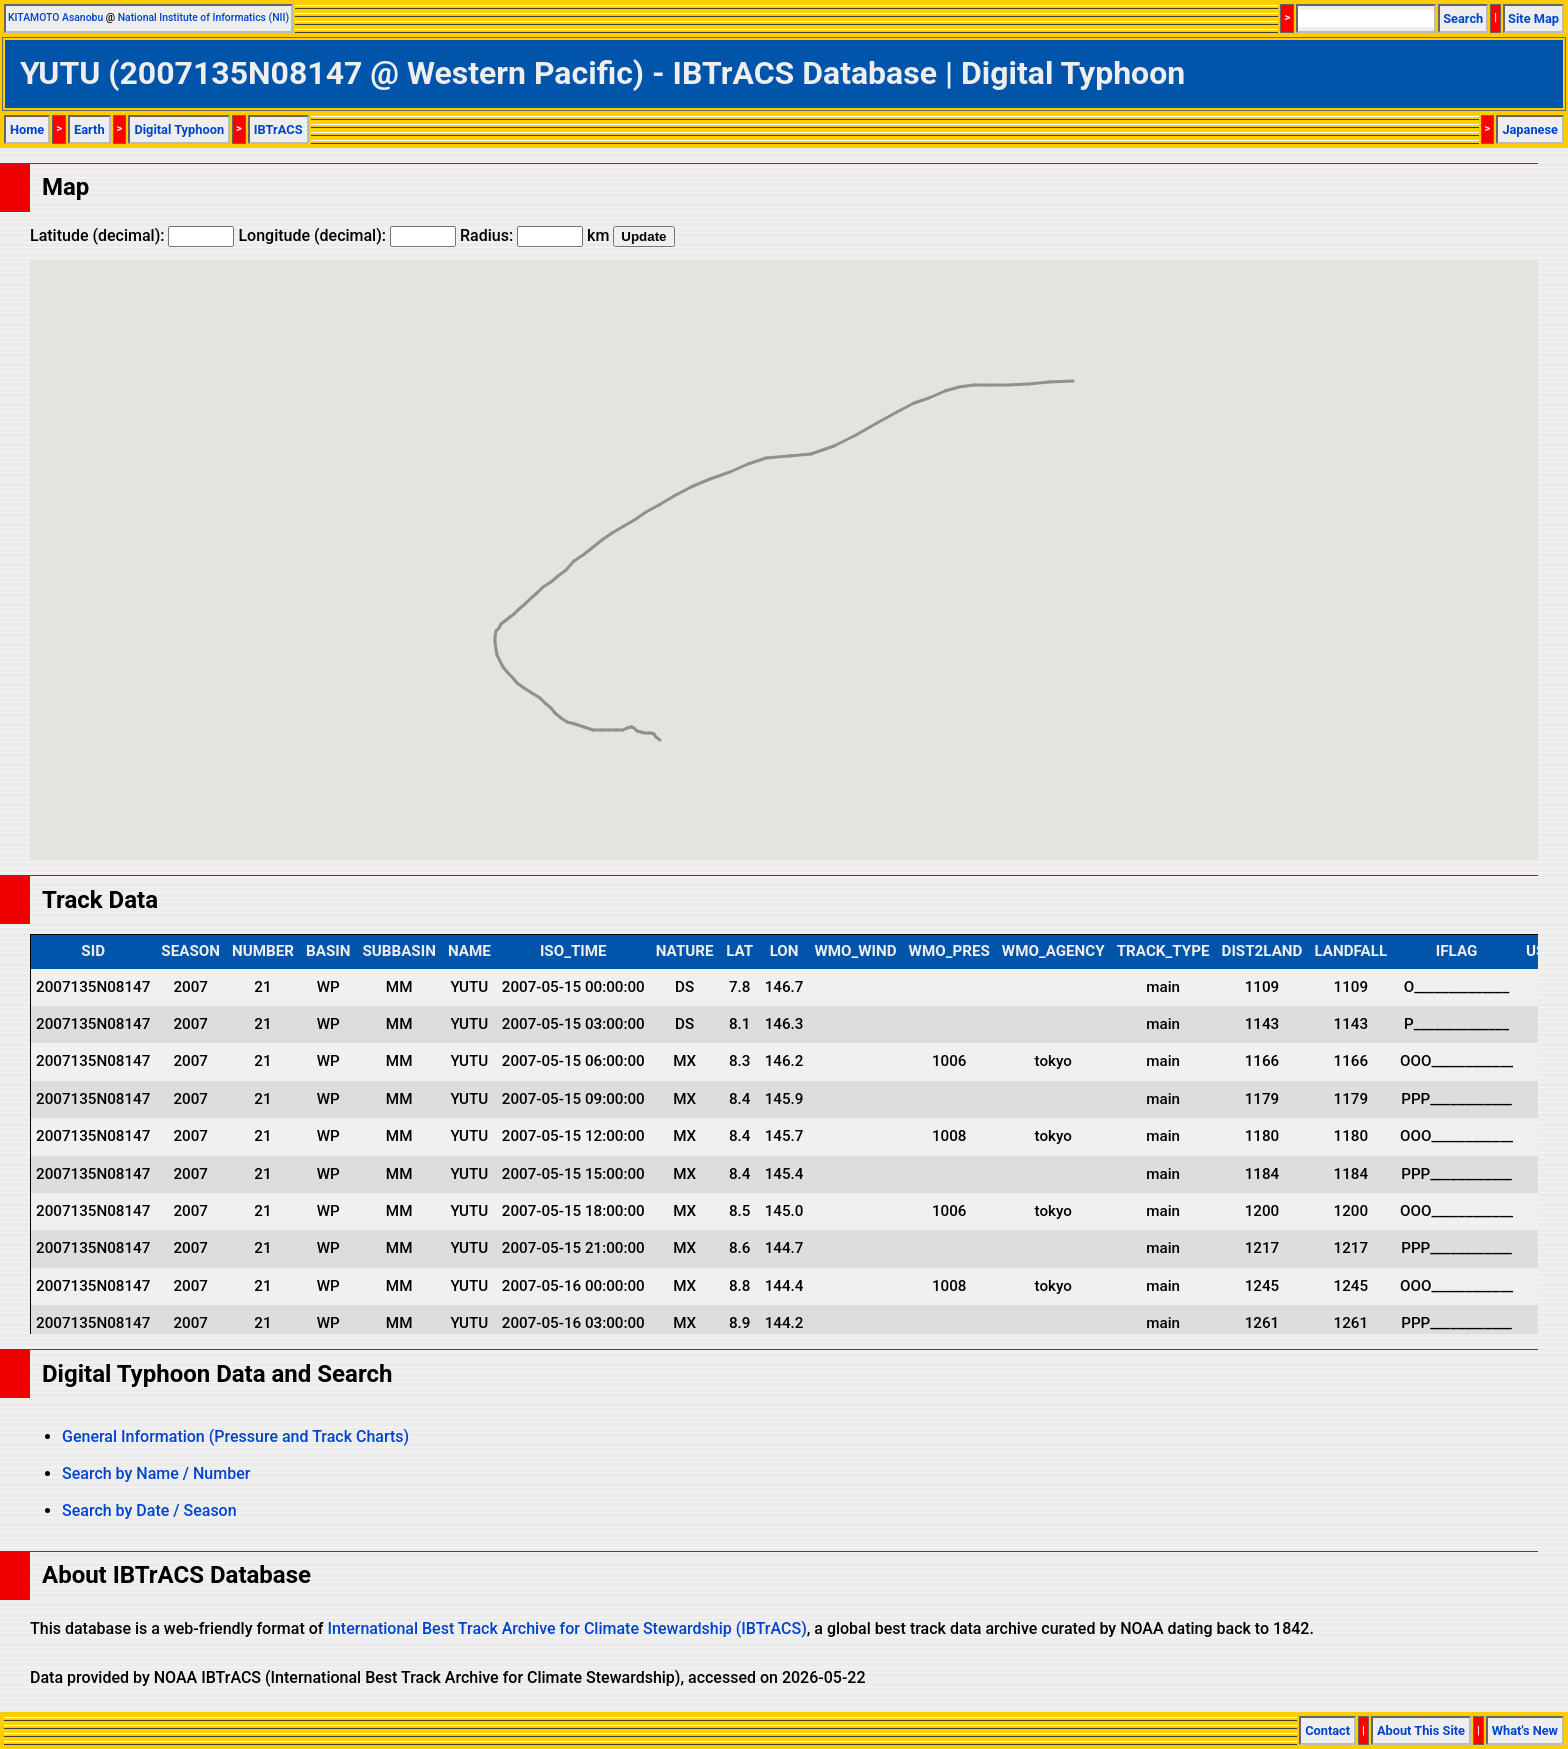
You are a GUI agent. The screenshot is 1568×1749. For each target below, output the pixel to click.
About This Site (1421, 1730)
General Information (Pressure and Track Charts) (235, 1436)
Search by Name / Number (156, 1473)
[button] (660, 721)
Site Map (1533, 18)
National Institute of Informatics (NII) (203, 17)
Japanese (1530, 129)
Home (27, 129)
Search (1463, 18)
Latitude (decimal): (132, 235)
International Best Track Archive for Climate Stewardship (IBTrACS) (566, 1628)
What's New (1525, 1730)
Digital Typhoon (179, 129)
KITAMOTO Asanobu (55, 17)
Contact (1327, 1730)
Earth (89, 129)
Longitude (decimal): (347, 235)
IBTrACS (278, 129)
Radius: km (534, 235)
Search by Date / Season (149, 1510)
